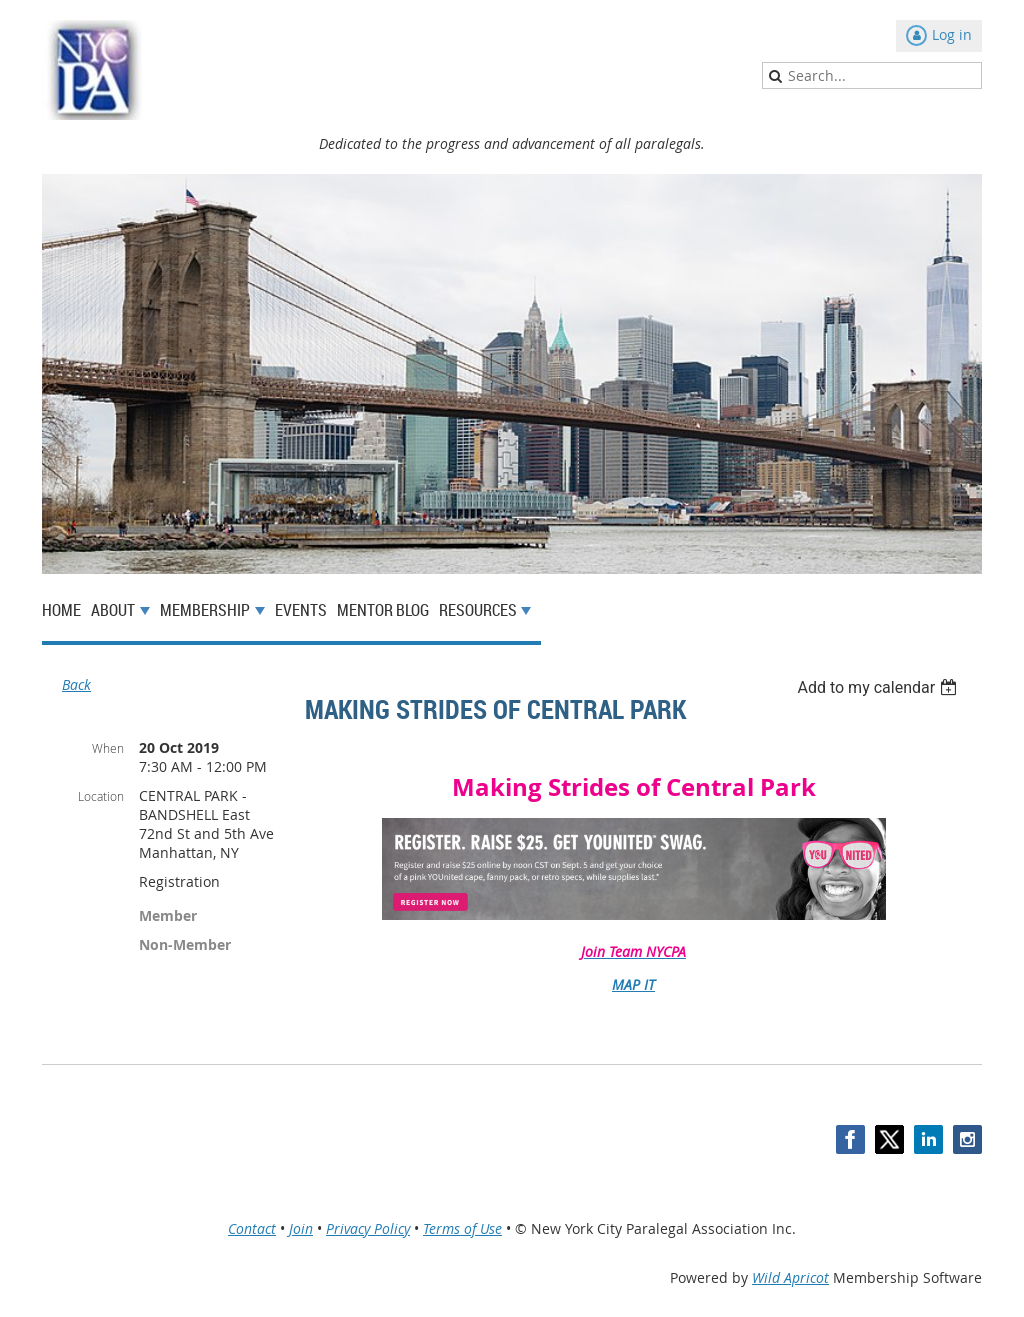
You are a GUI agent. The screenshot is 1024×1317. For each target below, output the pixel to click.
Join (301, 1228)
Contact (252, 1228)
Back (76, 684)
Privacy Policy (368, 1228)
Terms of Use (462, 1228)
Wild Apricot (790, 1277)
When (108, 748)
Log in (952, 34)
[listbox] (879, 687)
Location (101, 796)
